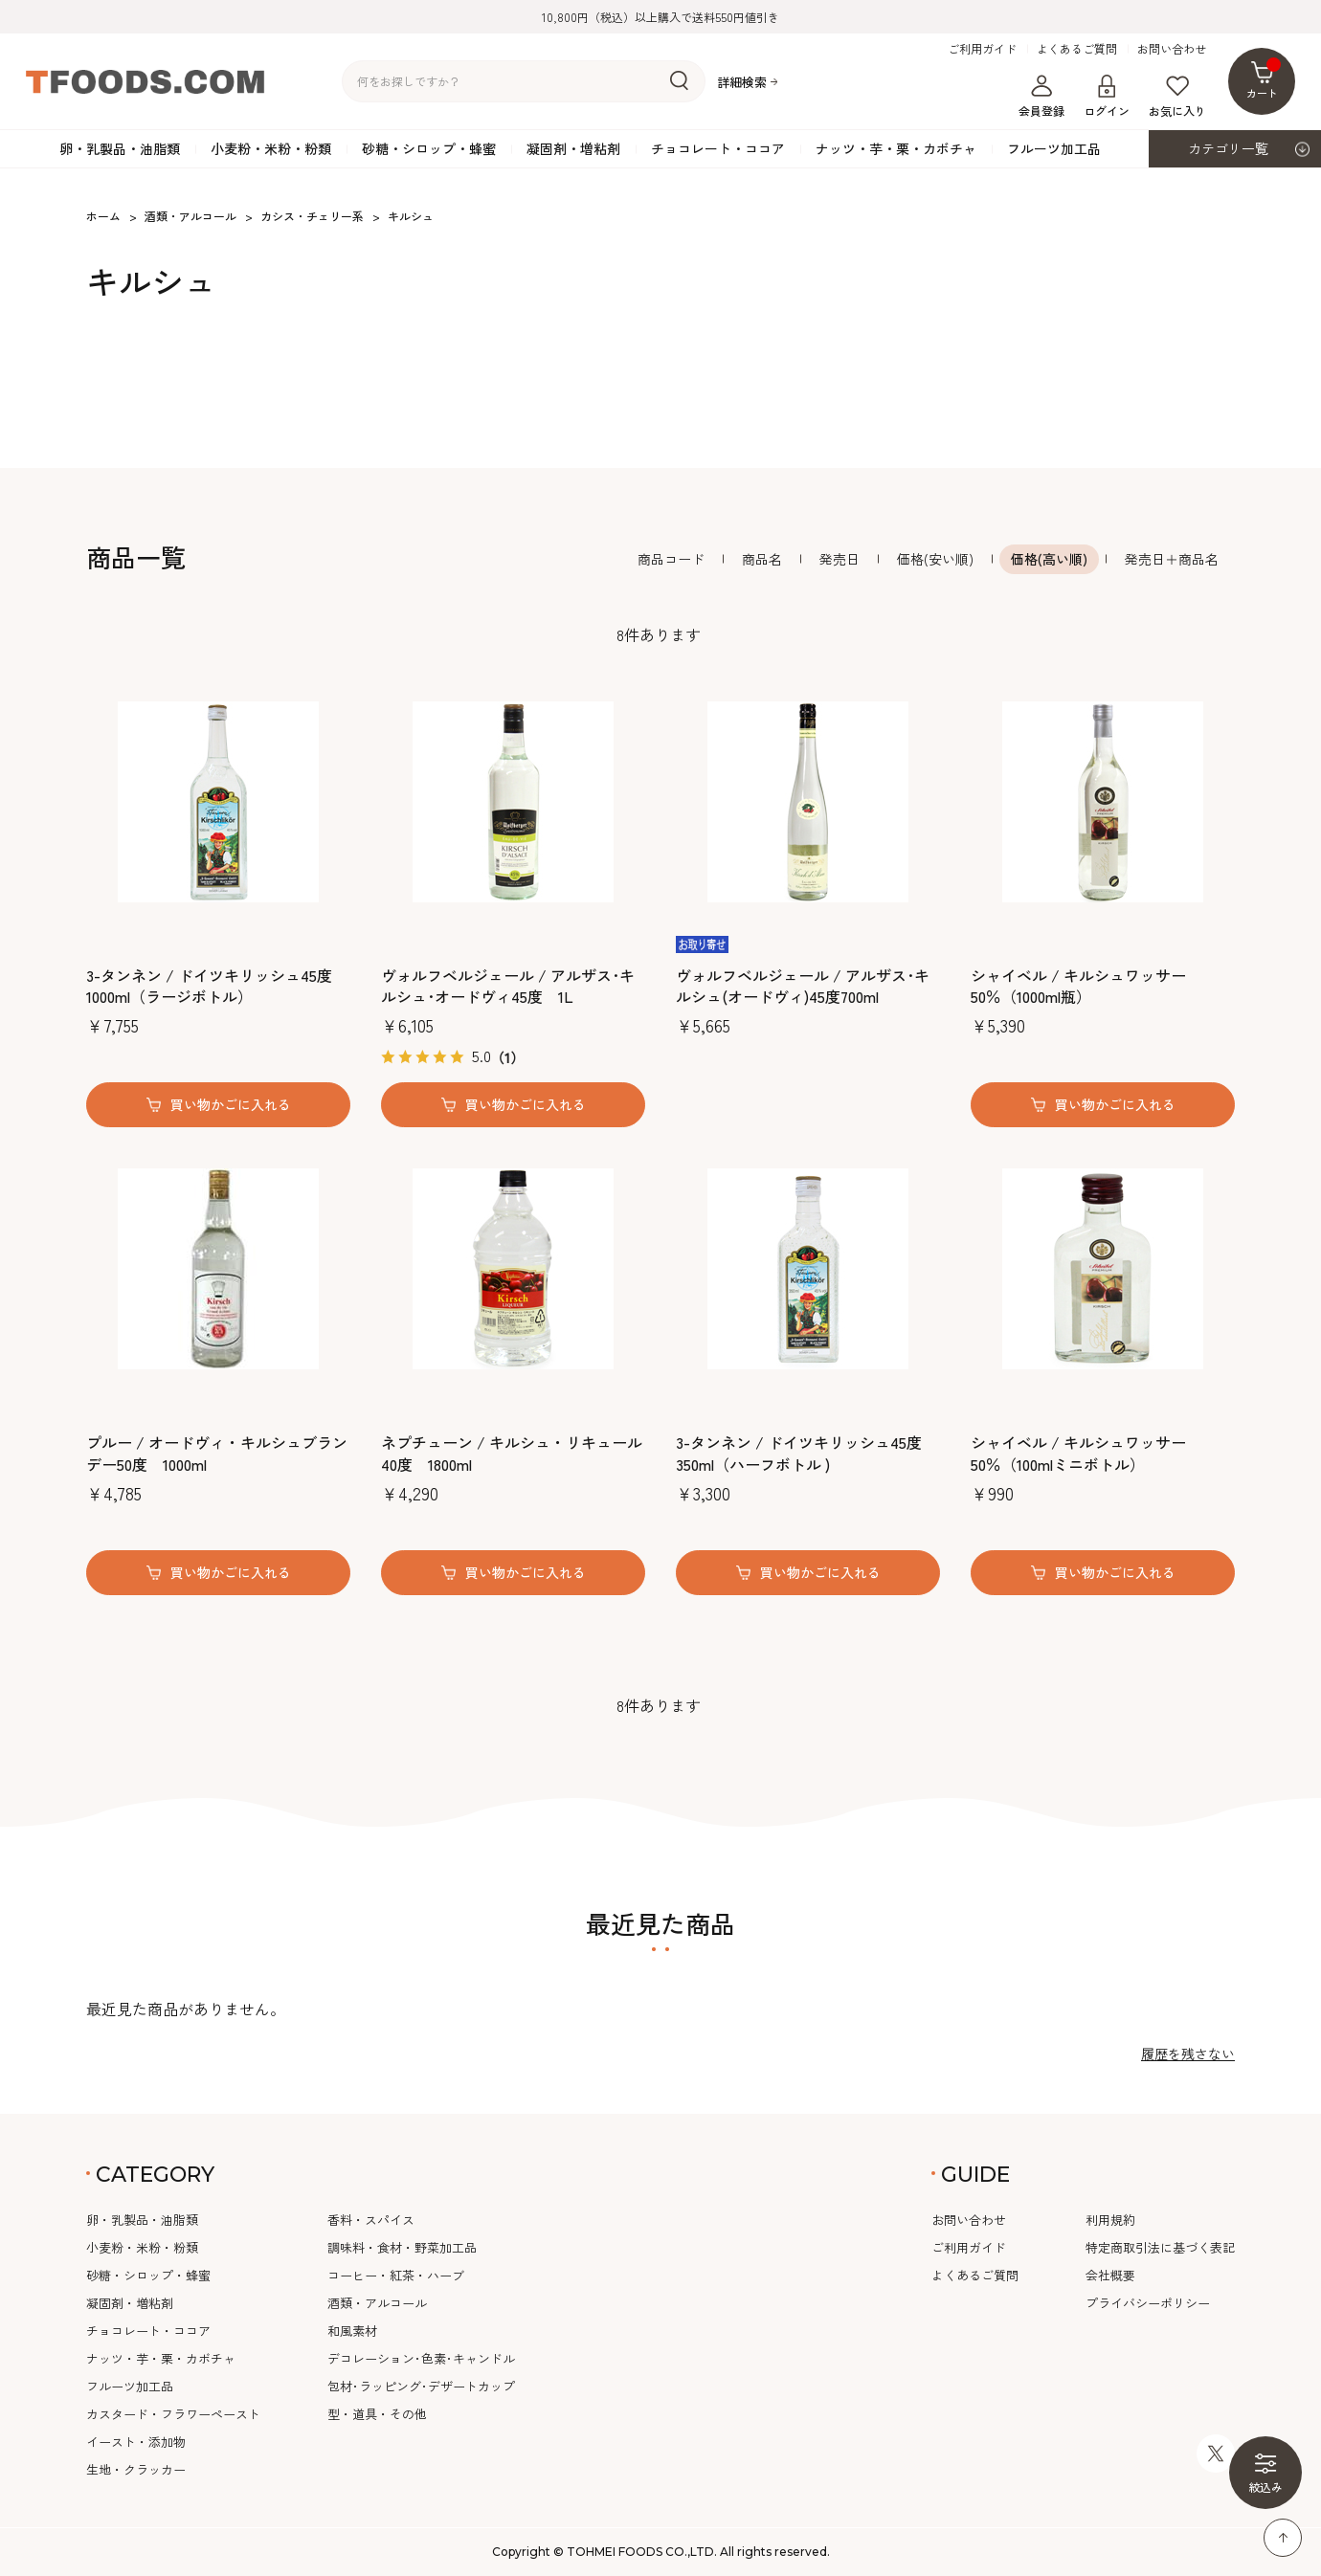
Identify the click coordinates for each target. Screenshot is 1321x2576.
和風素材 (352, 2330)
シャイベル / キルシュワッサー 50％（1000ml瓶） (1078, 986)
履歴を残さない (1188, 2053)
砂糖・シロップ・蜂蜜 (429, 148)
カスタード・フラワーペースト (173, 2414)
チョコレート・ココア (718, 148)
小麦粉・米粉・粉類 (271, 148)
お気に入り (1177, 97)
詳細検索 (742, 82)
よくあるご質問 (1077, 49)
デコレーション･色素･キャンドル (421, 2358)
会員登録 (1041, 97)
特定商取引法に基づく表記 (1160, 2247)
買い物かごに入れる (230, 1104)
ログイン (1107, 97)
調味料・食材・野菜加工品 (402, 2247)
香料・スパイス (370, 2219)
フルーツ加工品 (1054, 148)
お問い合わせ (1171, 49)
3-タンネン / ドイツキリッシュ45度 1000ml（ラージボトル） (209, 986)
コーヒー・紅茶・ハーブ (395, 2275)
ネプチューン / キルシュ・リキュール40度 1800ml (511, 1453)
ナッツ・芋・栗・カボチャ (896, 148)
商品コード (671, 558)
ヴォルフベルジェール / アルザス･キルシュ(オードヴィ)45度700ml (802, 986)
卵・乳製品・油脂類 (119, 148)
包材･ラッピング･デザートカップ (421, 2386)
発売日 (839, 558)
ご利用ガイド (982, 49)
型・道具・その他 (377, 2414)
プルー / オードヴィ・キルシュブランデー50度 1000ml (216, 1453)
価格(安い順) (935, 558)
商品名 (762, 558)
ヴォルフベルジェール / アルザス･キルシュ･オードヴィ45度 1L (508, 986)
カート (1264, 78)
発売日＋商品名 (1172, 558)
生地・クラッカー (136, 2469)
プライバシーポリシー (1148, 2303)
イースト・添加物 (136, 2441)
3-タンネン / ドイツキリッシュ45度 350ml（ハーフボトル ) (799, 1453)
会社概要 (1110, 2275)
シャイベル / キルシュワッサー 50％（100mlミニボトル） (1078, 1453)
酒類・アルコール (377, 2303)
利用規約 (1110, 2219)
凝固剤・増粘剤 (573, 148)
